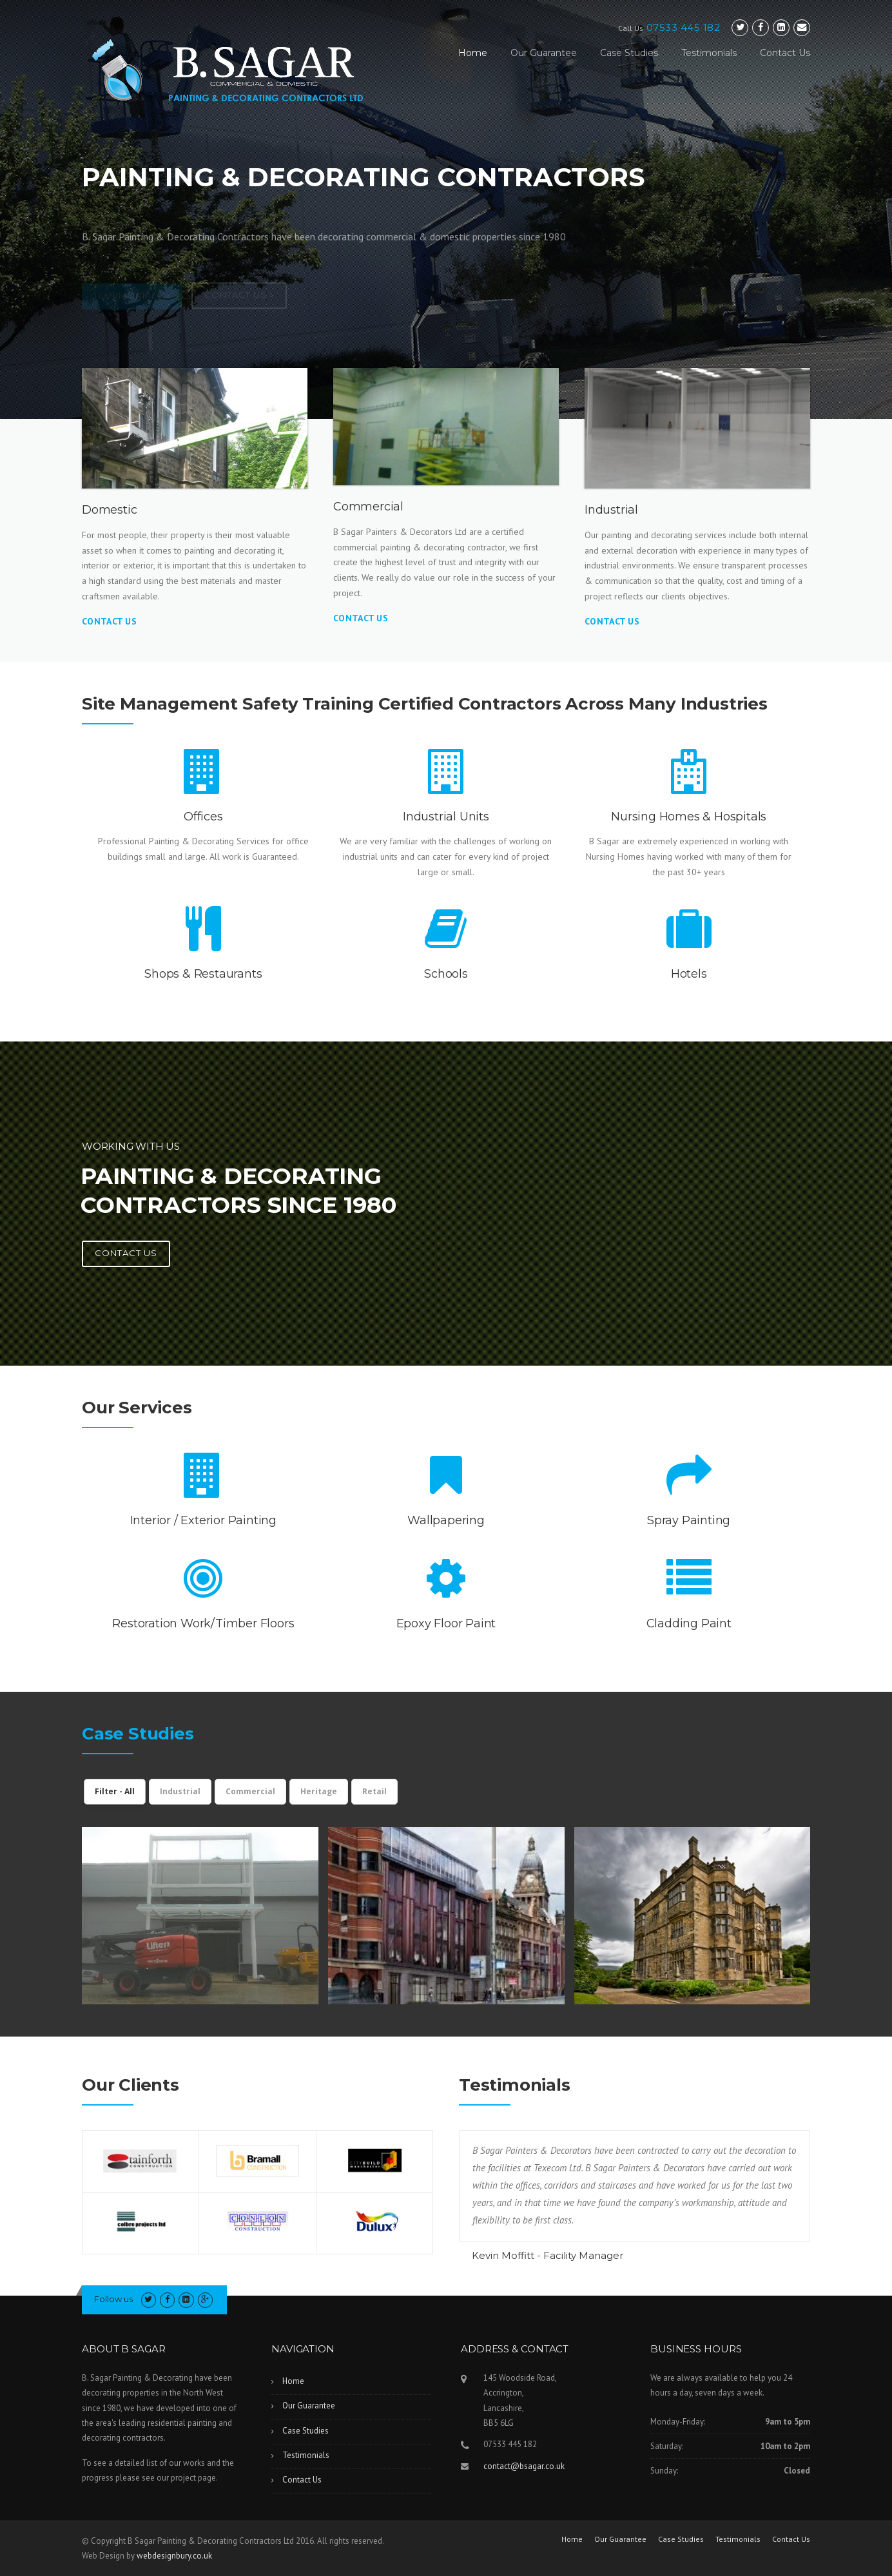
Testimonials (709, 53)
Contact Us (785, 53)
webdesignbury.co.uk (174, 2555)
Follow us (113, 2299)
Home (472, 53)
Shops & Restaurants (203, 974)
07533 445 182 (683, 27)
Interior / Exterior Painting (203, 1520)
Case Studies (629, 53)
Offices (203, 816)
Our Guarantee (543, 53)
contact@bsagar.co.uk (524, 2466)
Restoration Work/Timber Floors (203, 1623)
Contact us (126, 1253)
